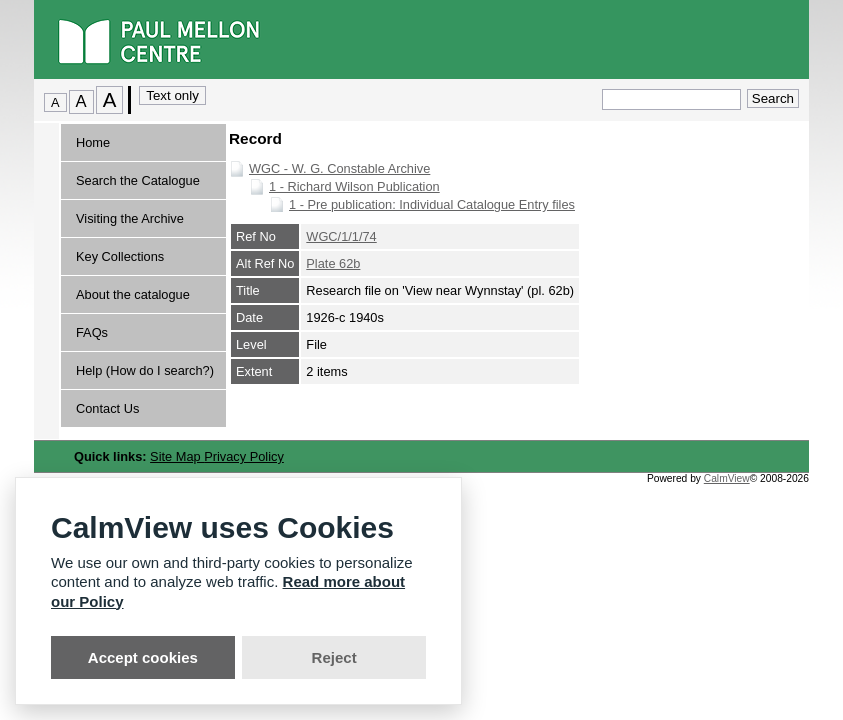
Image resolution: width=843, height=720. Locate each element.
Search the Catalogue (138, 180)
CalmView (727, 478)
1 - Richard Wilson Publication (354, 186)
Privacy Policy (244, 456)
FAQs (92, 332)
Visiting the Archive (130, 218)
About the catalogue (133, 294)
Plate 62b (333, 263)
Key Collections (120, 256)
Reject (334, 657)
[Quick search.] (671, 99)
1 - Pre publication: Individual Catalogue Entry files (432, 204)
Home (93, 142)
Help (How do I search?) (145, 370)
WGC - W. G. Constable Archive (339, 168)
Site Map (177, 456)
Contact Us (107, 408)
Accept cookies (143, 657)
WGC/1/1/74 (341, 236)
